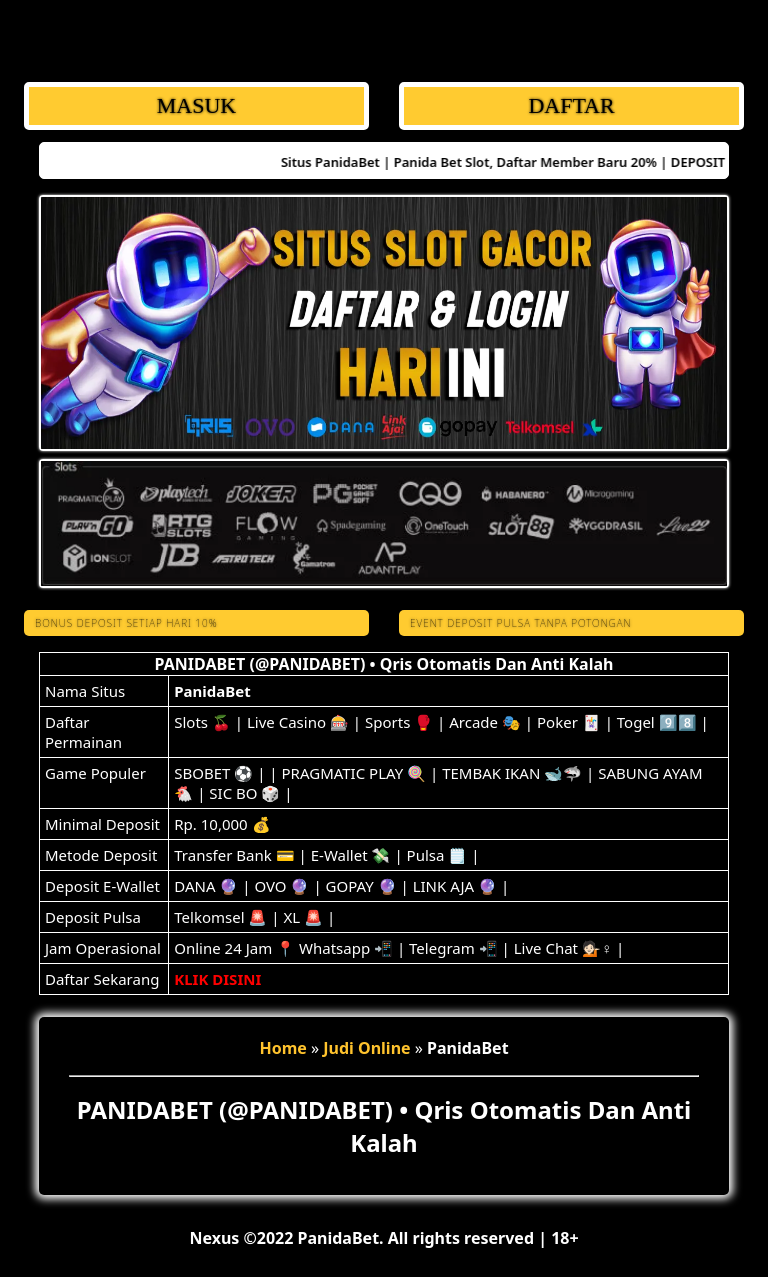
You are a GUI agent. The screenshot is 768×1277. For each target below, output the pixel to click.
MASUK (196, 105)
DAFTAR (571, 105)
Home (282, 1048)
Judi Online (366, 1048)
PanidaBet (212, 691)
